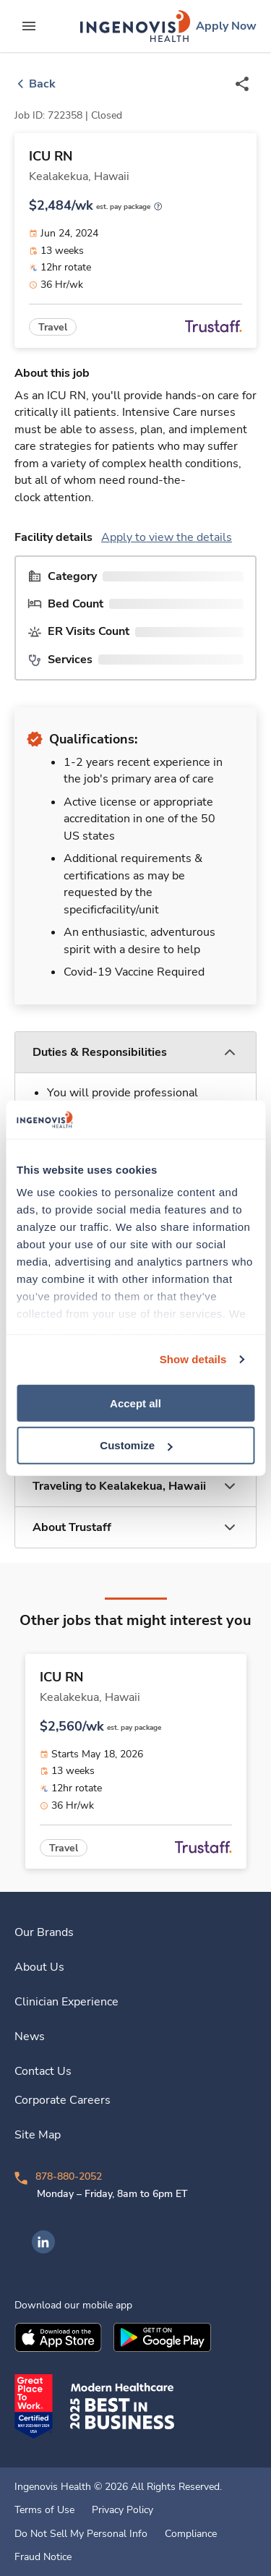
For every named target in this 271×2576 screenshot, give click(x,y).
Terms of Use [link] (44, 2510)
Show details (193, 1359)
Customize (136, 1445)
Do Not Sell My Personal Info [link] (80, 2534)
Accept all (135, 1402)
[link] (135, 26)
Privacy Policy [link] (122, 2510)
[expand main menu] (28, 26)
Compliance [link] (191, 2534)
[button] (135, 1052)
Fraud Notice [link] (43, 2557)
